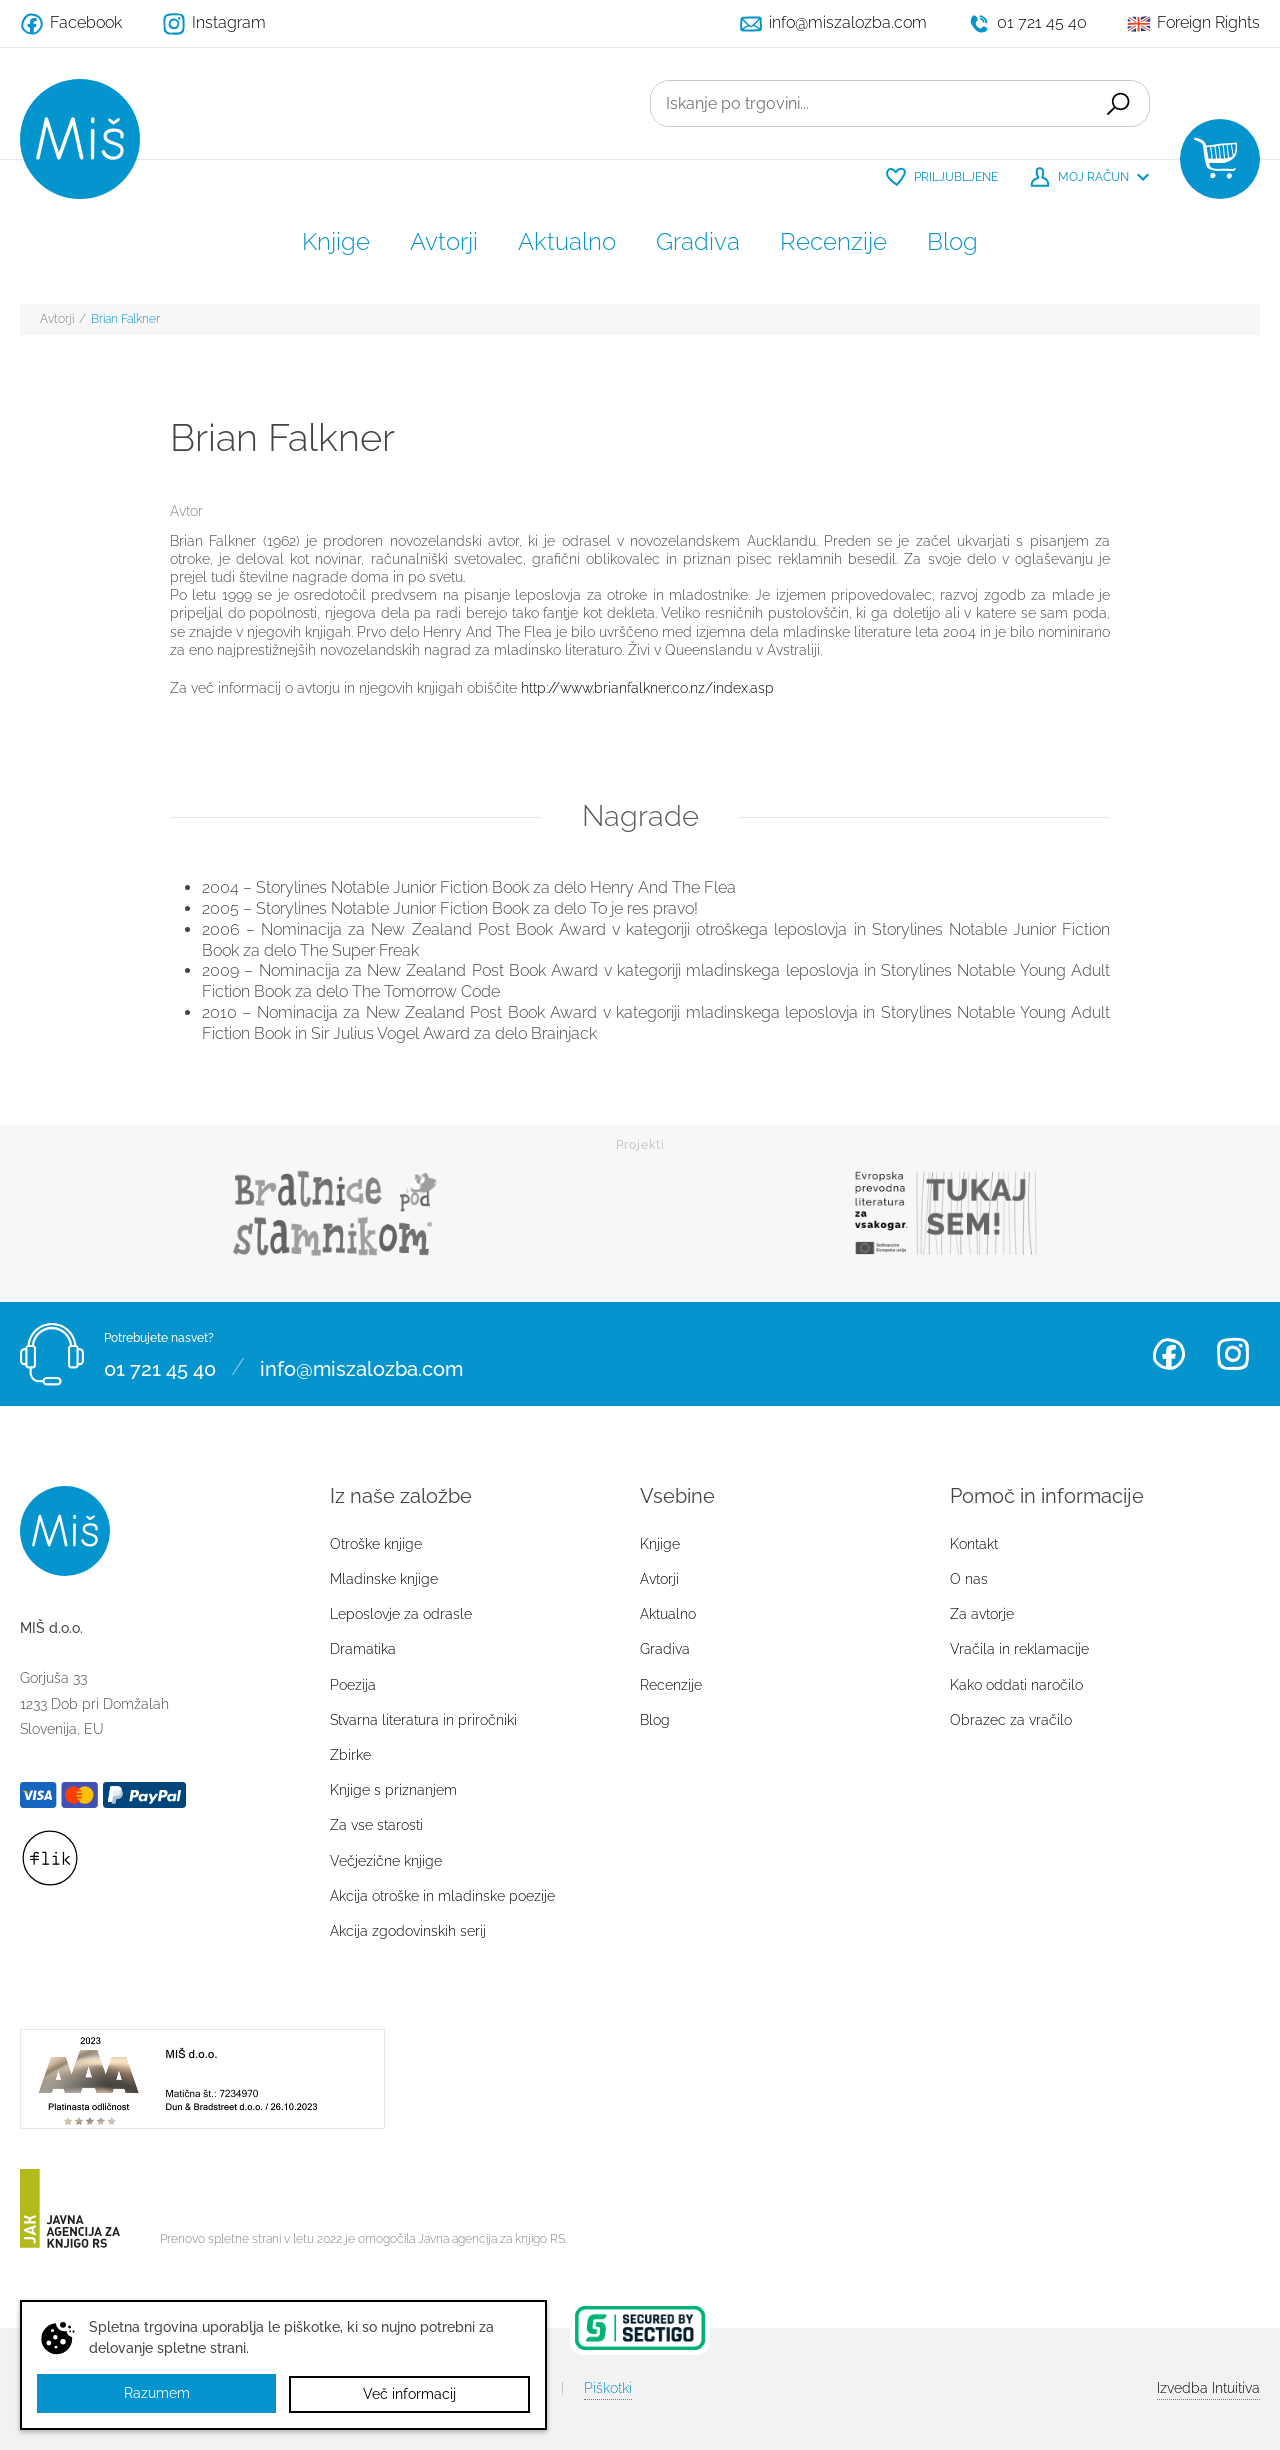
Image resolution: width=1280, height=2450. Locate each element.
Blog (952, 241)
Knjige (336, 241)
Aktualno (567, 241)
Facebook (1169, 1354)
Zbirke (350, 1755)
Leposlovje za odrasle (401, 1614)
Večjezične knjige (386, 1861)
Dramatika (363, 1649)
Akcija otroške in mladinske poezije (442, 1896)
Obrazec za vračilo (1011, 1720)
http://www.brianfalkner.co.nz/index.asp (647, 688)
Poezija (353, 1685)
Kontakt (974, 1544)
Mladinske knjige (384, 1579)
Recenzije (833, 241)
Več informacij (409, 2394)
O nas (969, 1579)
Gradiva (698, 241)
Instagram (1233, 1354)
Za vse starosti (376, 1825)
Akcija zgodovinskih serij (408, 1931)
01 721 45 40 (160, 1366)
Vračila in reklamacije (1019, 1649)
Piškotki (608, 2388)
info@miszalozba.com (361, 1366)
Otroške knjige (376, 1544)
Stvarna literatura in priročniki (423, 1720)
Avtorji (444, 241)
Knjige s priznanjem (393, 1790)
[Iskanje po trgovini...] (867, 104)
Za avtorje (982, 1614)
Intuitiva (1208, 2388)
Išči (1116, 104)
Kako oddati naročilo (1016, 1685)
